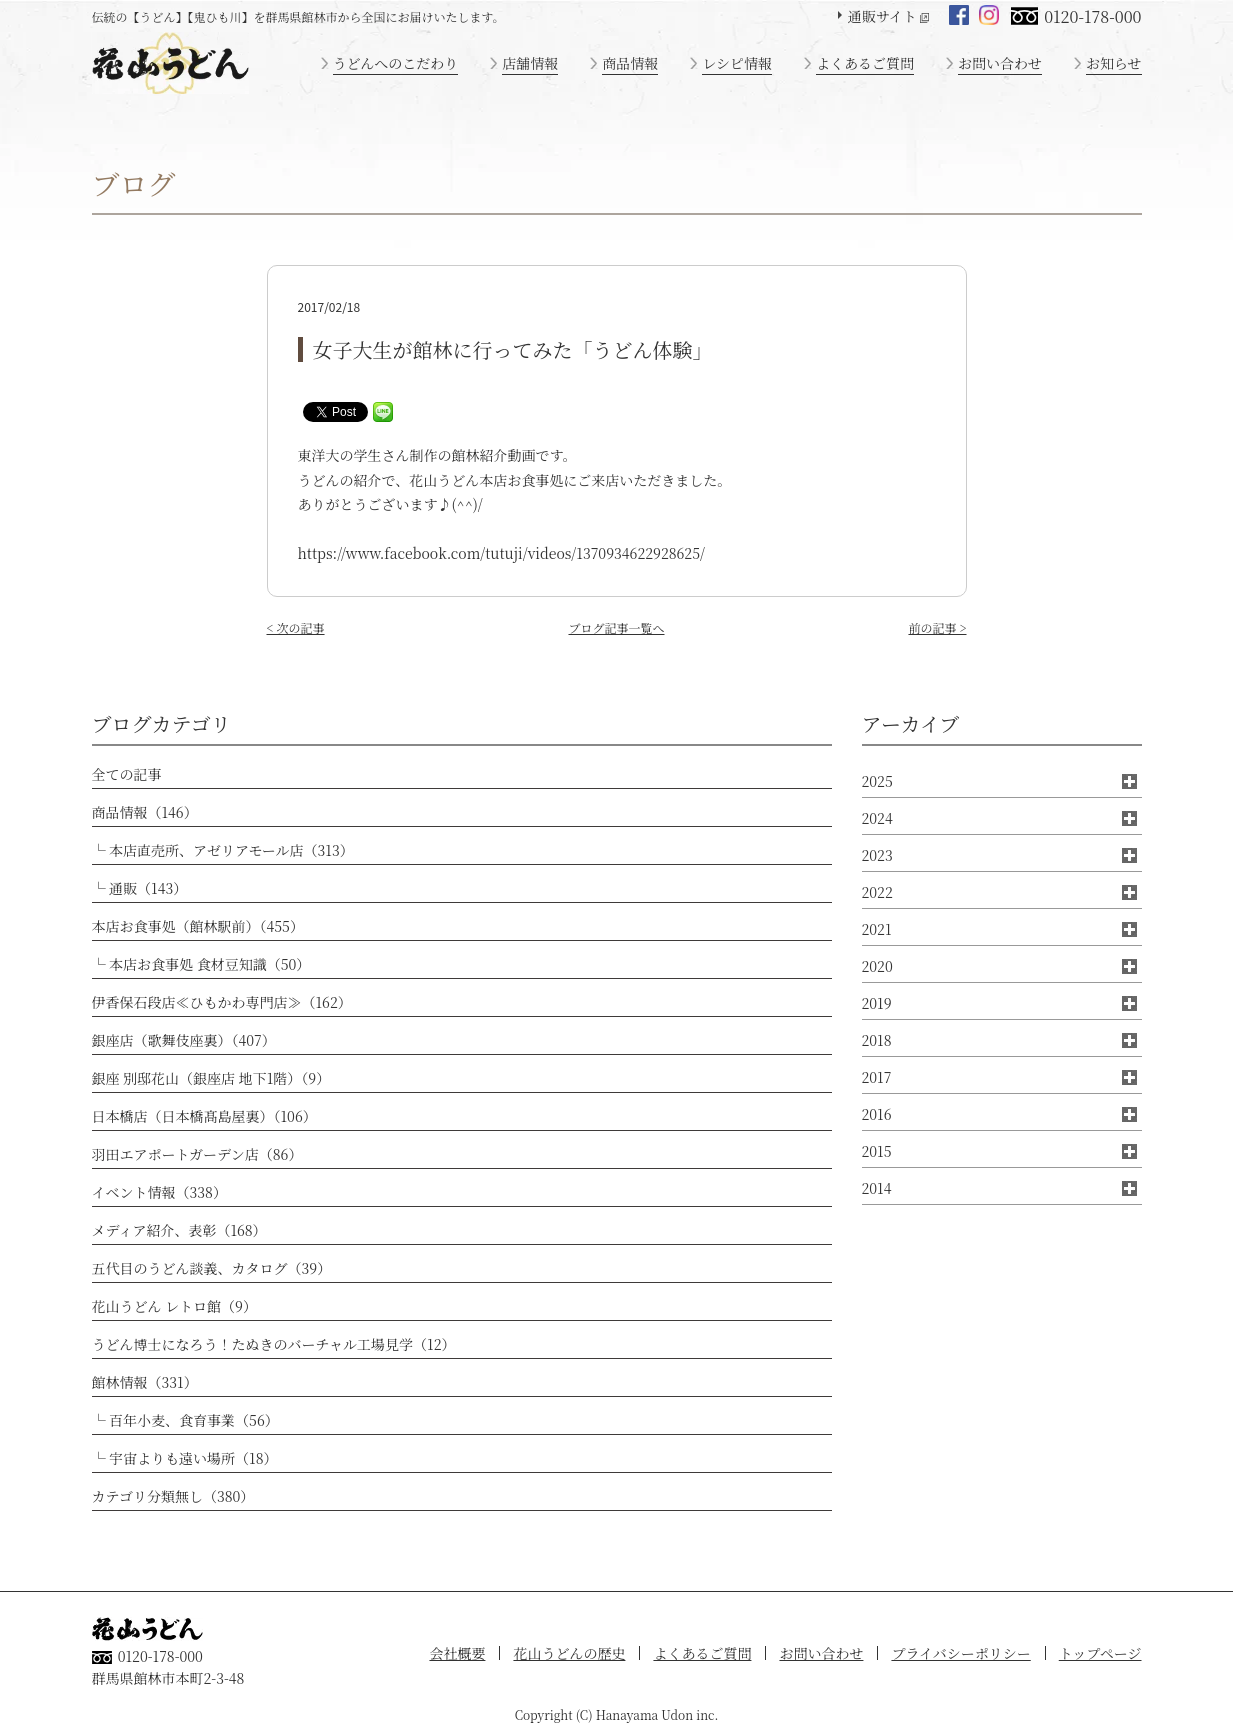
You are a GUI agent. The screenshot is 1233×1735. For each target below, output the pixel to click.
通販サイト (882, 16)
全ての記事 (127, 774)
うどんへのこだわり (396, 63)
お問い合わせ (1000, 63)
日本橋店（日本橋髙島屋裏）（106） (204, 1116)
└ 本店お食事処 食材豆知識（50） (201, 964)
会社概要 (457, 1653)
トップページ (1100, 1653)
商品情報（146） (145, 812)
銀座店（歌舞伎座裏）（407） (184, 1040)
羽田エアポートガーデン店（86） (197, 1154)
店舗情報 (530, 63)
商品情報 (630, 63)
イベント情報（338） (159, 1192)
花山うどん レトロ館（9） (174, 1306)
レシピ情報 (737, 63)
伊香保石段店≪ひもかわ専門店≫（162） (222, 1002)
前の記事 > (937, 627)
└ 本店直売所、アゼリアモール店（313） (223, 850)
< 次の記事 (296, 627)
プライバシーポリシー (960, 1653)
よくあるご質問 (865, 63)
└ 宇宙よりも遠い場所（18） (185, 1458)
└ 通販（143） (140, 888)
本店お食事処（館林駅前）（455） (198, 926)
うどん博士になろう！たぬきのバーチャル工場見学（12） (274, 1344)
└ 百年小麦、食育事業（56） (185, 1420)
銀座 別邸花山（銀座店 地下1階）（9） (211, 1078)
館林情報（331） (145, 1382)
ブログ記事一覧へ (616, 627)
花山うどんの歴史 (569, 1653)
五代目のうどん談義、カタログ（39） (212, 1268)
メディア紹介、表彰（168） (179, 1230)
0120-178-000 (1092, 16)
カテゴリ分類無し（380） (173, 1496)
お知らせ (1114, 63)
